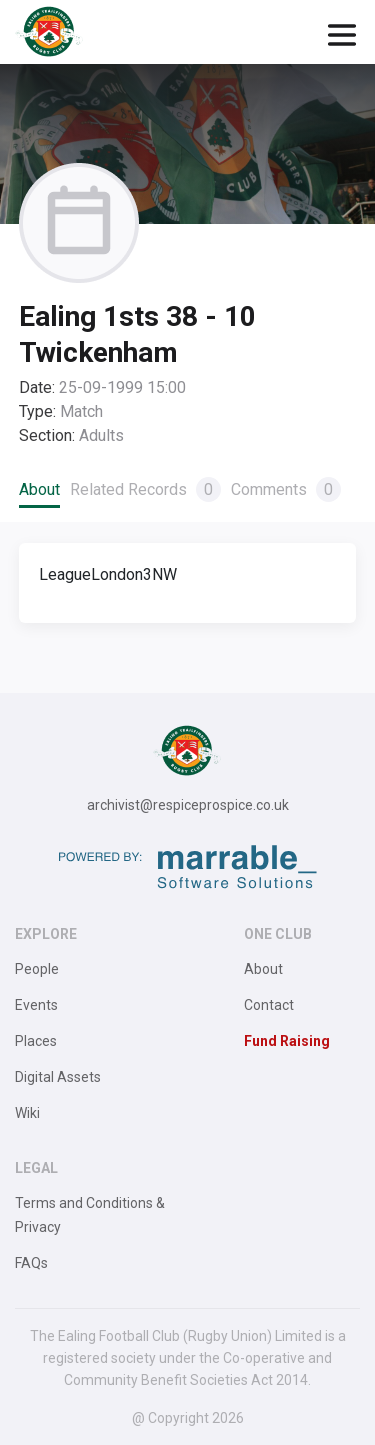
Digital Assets (58, 1077)
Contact (269, 1005)
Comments (286, 489)
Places (36, 1041)
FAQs (31, 1263)
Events (36, 1005)
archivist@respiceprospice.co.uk (188, 805)
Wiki (27, 1113)
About (39, 489)
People (37, 969)
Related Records (145, 489)
